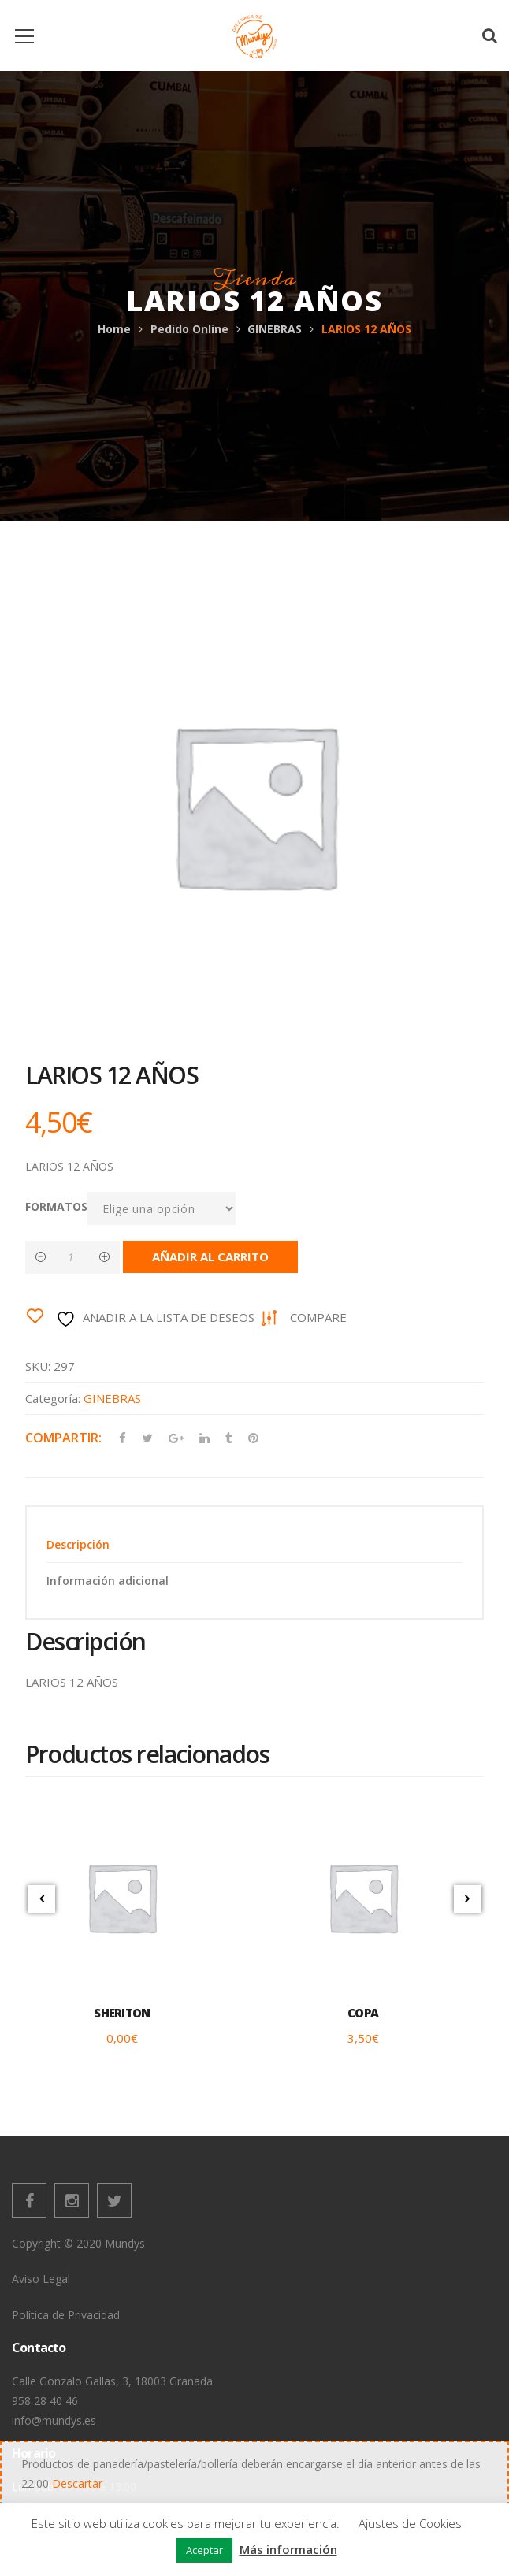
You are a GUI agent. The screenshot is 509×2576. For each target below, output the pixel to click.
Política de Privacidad (66, 2314)
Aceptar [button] (204, 2550)
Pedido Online (189, 328)
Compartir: (63, 1437)
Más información (288, 2549)
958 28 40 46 (45, 2400)
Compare (318, 1317)
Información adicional (107, 1580)
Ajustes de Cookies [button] (410, 2523)
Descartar (77, 2483)
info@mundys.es (54, 2420)
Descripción (78, 1544)
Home (114, 328)
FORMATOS (56, 1206)
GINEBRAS (274, 328)
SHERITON (122, 2013)
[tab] (254, 1544)
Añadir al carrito (210, 1256)
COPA (362, 2013)
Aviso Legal (41, 2278)
